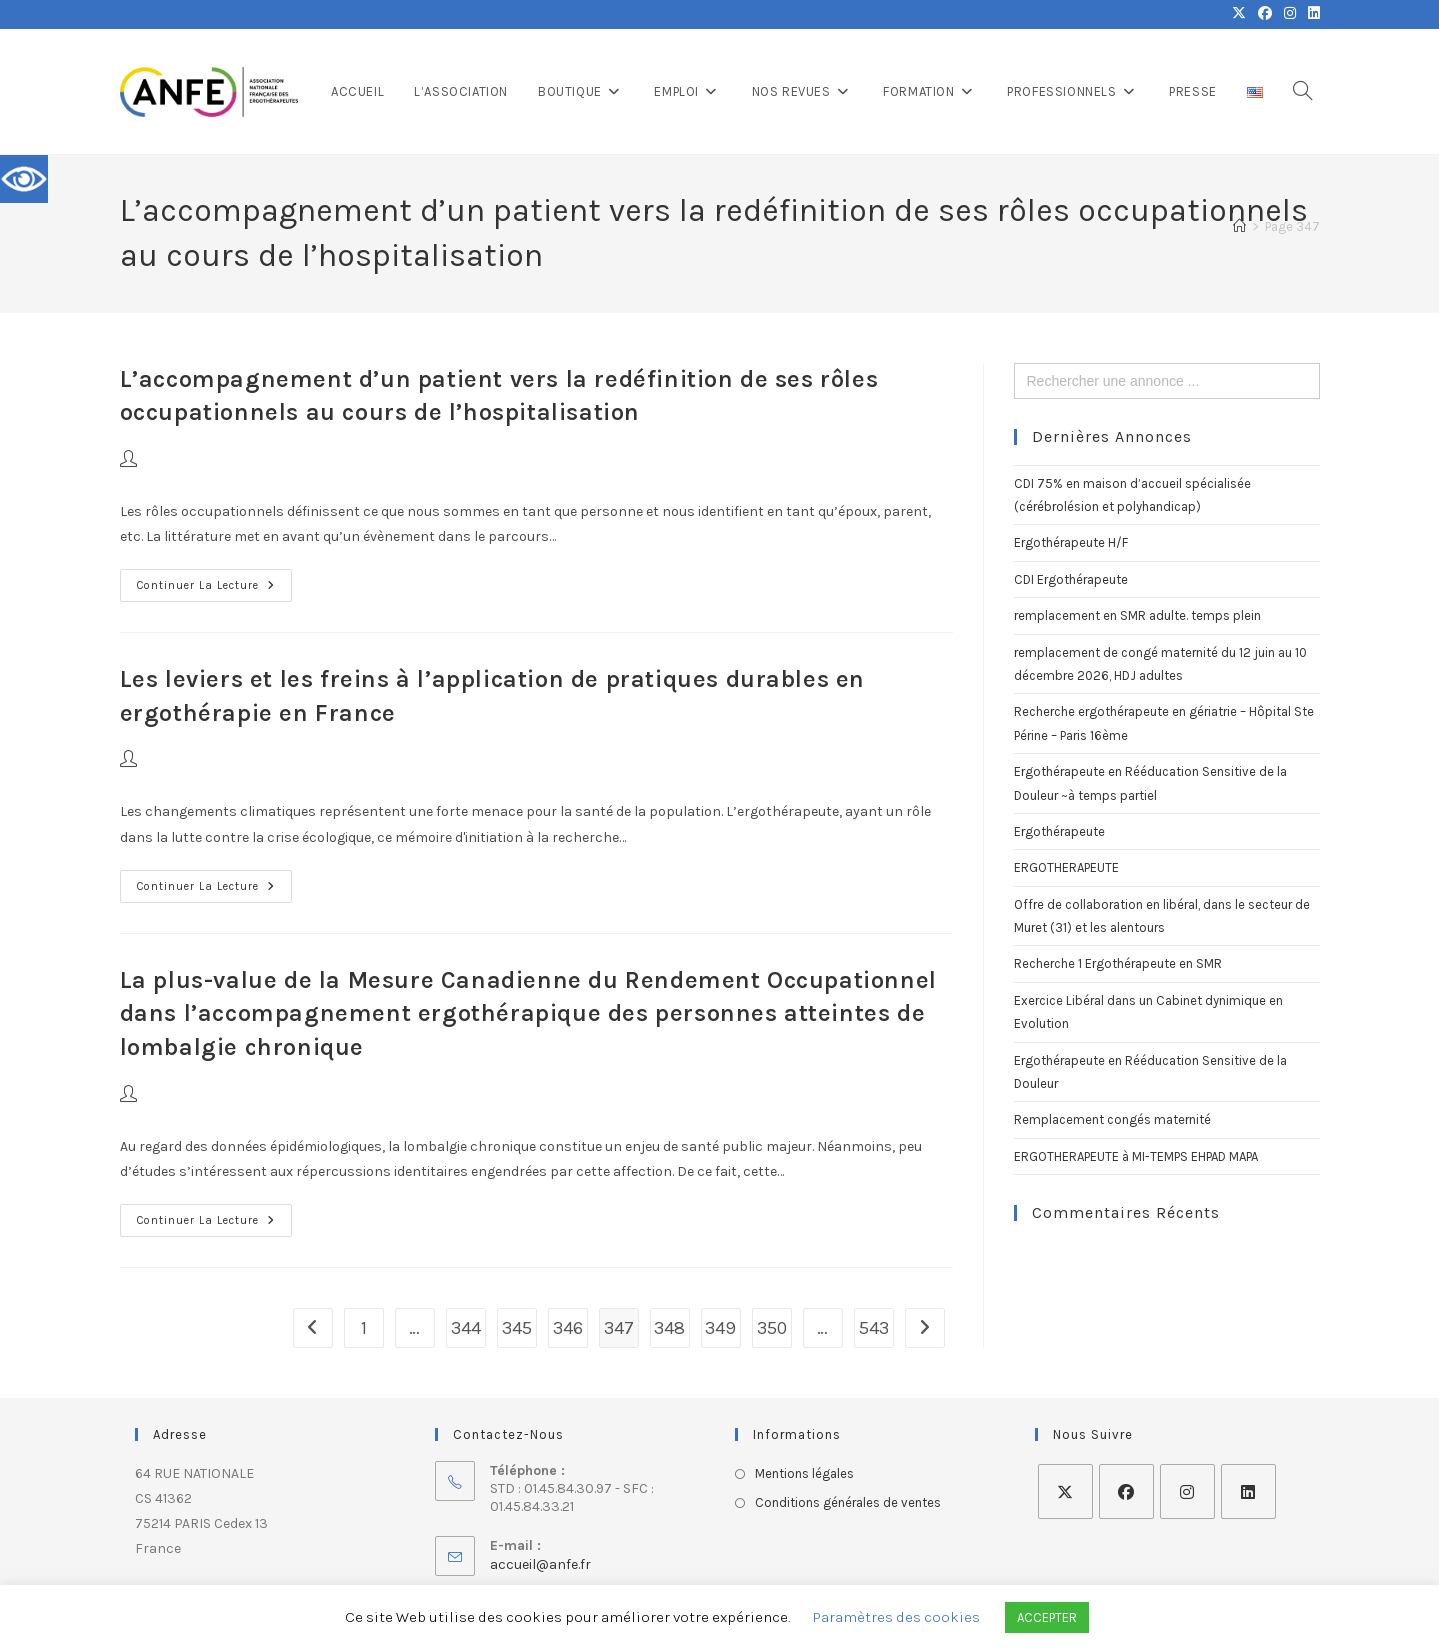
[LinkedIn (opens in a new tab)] (1311, 14)
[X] (1065, 1491)
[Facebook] (1126, 1491)
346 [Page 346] (568, 1328)
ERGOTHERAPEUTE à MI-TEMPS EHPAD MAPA (1136, 1156)
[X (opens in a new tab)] (1239, 14)
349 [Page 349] (720, 1328)
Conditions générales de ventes (848, 1502)
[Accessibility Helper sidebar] (24, 179)
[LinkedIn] (1248, 1491)
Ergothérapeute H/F (1071, 542)
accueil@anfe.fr (540, 1564)
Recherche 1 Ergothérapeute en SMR (1118, 963)
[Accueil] (1239, 226)
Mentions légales (804, 1473)
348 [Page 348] (669, 1328)
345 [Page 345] (517, 1328)
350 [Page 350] (772, 1328)
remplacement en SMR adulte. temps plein (1137, 615)
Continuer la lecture (214, 580)
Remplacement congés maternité (1112, 1119)
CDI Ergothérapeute (1071, 579)
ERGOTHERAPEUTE (1066, 867)
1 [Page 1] (364, 1328)
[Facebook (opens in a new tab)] (1265, 14)
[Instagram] (1187, 1491)
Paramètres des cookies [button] (896, 1617)
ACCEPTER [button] (1047, 1617)
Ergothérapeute (1059, 831)
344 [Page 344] (466, 1328)
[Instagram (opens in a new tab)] (1290, 14)
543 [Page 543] (874, 1328)
